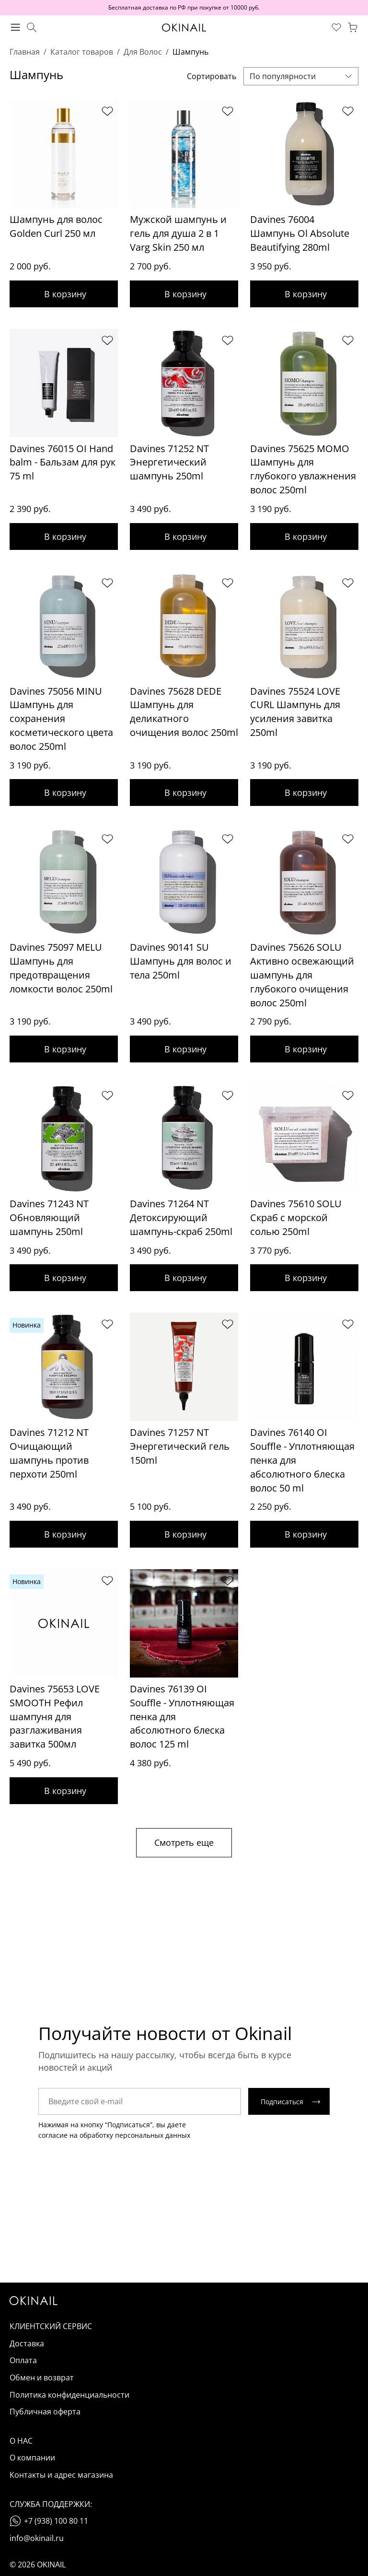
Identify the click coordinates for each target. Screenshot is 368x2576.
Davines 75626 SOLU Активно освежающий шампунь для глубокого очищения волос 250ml (302, 975)
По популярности (283, 76)
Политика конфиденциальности (69, 2395)
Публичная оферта (45, 2411)
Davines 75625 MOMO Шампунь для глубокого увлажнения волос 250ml (303, 469)
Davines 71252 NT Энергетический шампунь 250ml (169, 462)
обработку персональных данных (135, 2135)
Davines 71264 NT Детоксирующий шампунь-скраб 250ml (181, 1217)
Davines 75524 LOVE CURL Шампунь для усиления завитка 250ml (295, 712)
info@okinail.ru (37, 2538)
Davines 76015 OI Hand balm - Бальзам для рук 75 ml (62, 462)
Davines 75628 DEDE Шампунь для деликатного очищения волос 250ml (184, 712)
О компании (32, 2457)
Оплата (23, 2360)
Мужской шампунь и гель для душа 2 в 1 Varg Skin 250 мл (178, 233)
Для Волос (143, 52)
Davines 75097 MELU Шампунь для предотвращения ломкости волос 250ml (61, 968)
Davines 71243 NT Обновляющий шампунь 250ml (49, 1217)
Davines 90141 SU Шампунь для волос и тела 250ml (180, 961)
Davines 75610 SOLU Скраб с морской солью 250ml (296, 1217)
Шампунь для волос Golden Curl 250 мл (56, 226)
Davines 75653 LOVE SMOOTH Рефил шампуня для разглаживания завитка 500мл (55, 1716)
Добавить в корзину (64, 293)
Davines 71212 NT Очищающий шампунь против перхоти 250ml (49, 1453)
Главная (25, 52)
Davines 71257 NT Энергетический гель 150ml (180, 1446)
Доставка (27, 2343)
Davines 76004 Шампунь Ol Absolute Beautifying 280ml (299, 233)
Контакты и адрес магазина (61, 2475)
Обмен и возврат (42, 2377)
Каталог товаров (81, 52)
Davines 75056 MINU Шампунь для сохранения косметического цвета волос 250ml (61, 719)
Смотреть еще (184, 1842)
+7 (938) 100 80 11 (56, 2521)
